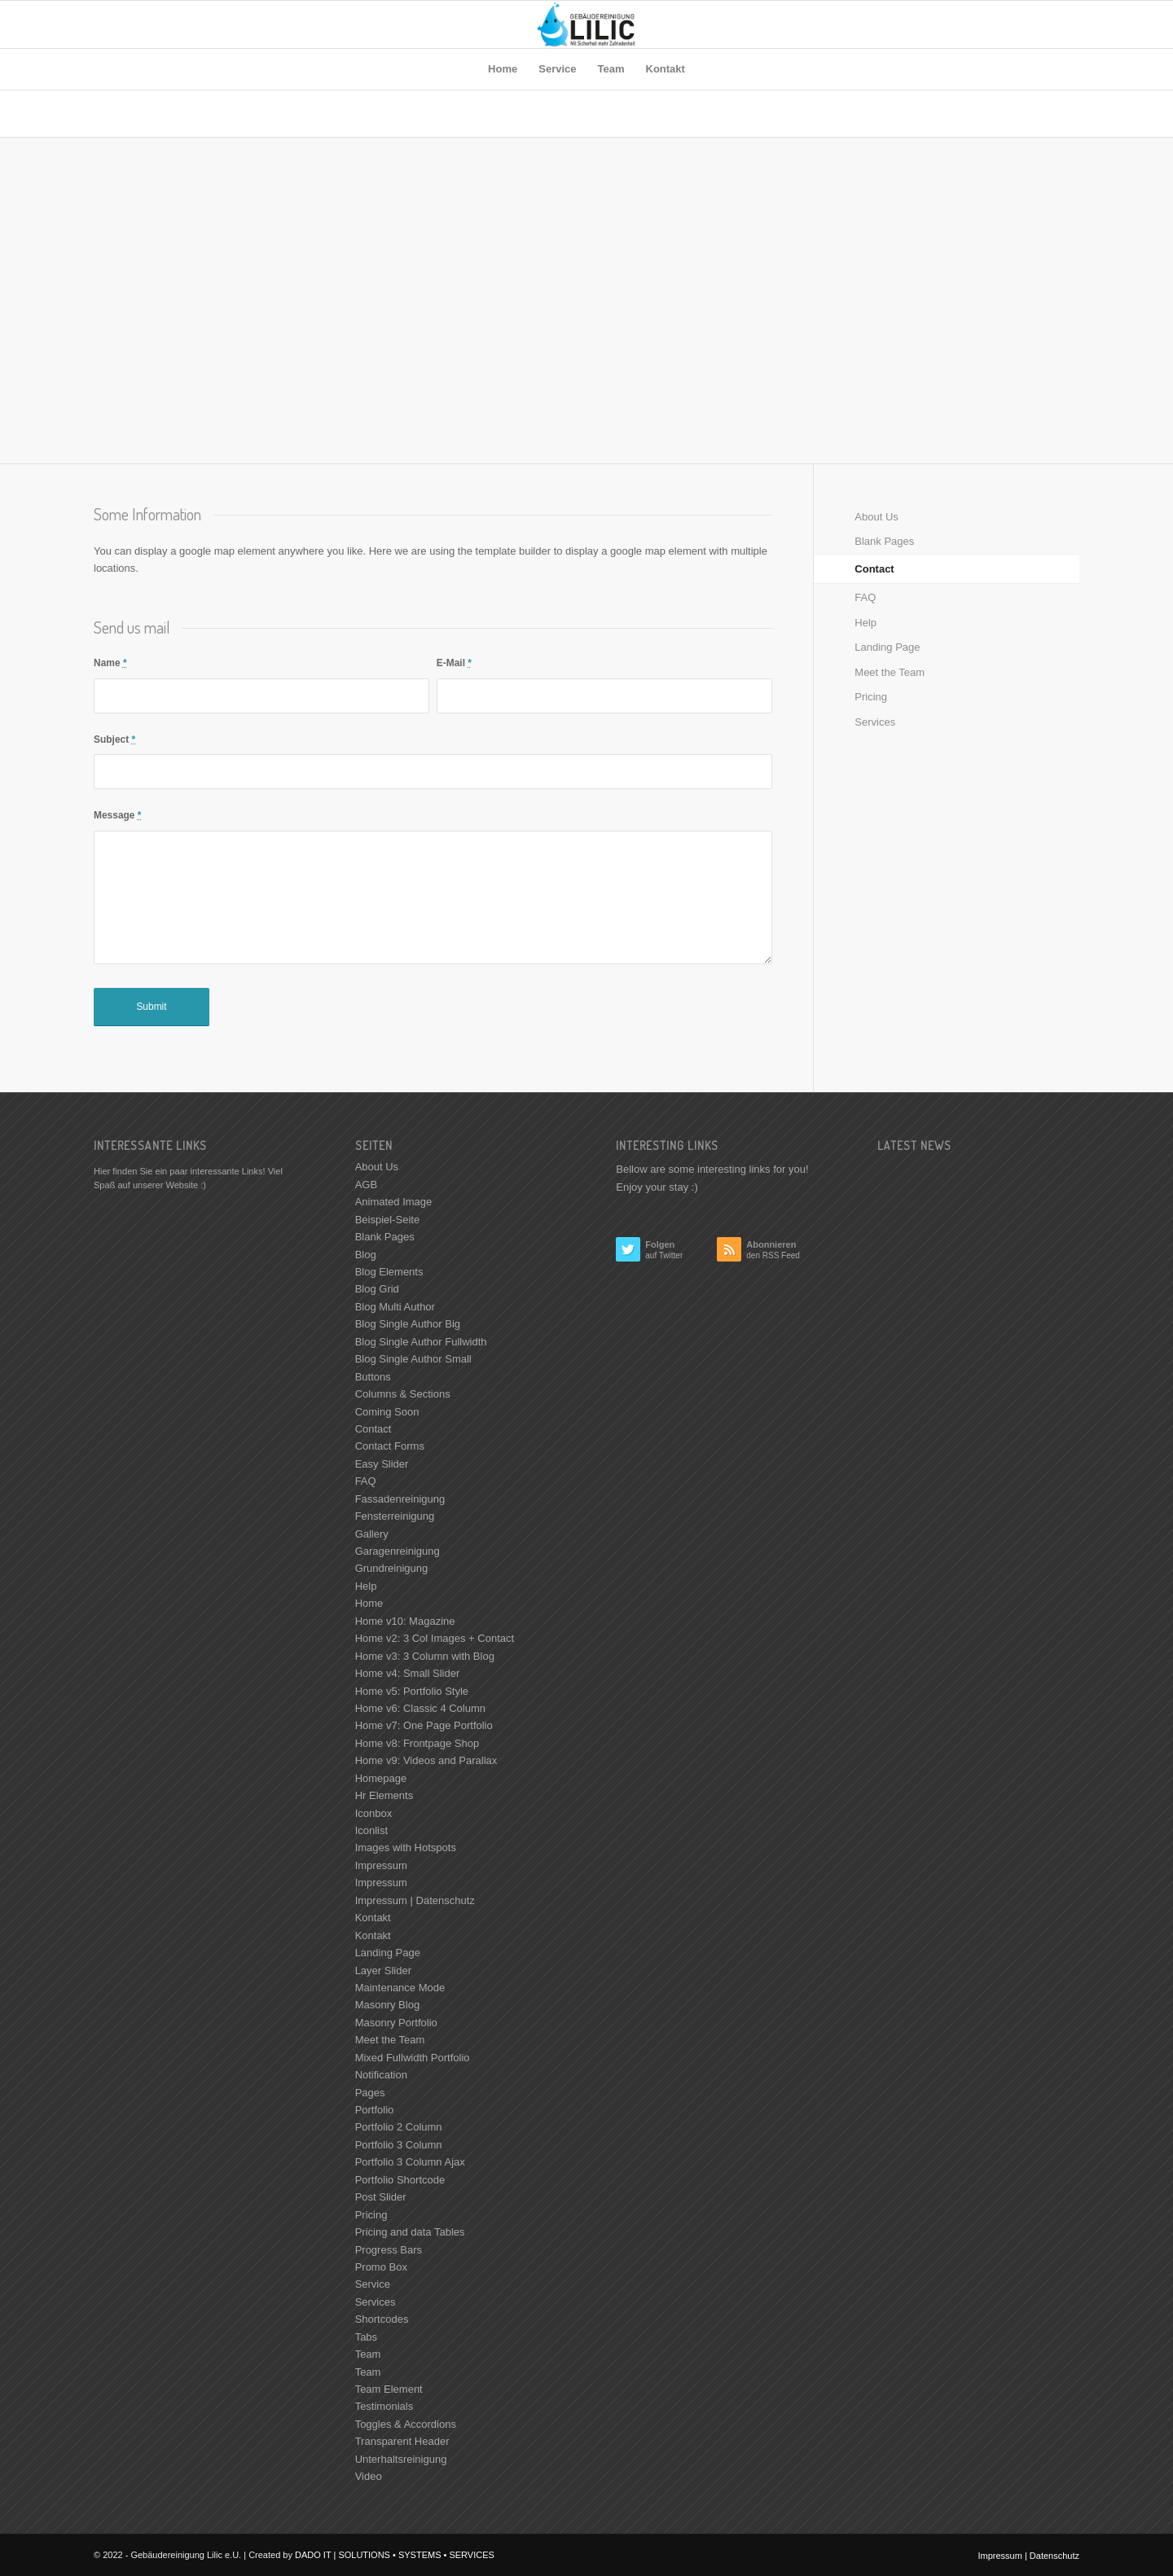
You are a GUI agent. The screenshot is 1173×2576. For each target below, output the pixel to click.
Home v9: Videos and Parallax (426, 1760)
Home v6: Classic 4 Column (420, 1708)
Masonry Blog (387, 2005)
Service (372, 2284)
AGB (366, 1184)
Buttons (373, 1377)
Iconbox (374, 1813)
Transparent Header (402, 2441)
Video (368, 2476)
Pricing (870, 697)
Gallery (372, 1534)
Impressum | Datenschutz (415, 1900)
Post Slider (380, 2197)
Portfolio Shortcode (400, 2180)
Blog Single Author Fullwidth (421, 1342)
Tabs (366, 2337)
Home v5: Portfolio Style (411, 1691)
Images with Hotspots (405, 1847)
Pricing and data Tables (410, 2232)
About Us (876, 517)
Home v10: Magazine (405, 1621)
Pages (370, 2093)
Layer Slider (383, 1970)
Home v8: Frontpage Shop (417, 1743)
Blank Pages (884, 541)
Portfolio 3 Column (398, 2145)
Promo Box (381, 2267)
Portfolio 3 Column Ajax (410, 2162)
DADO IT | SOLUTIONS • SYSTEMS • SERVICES (394, 2555)
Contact (874, 569)
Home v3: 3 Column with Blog (424, 1656)
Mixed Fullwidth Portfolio (412, 2058)
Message (117, 815)
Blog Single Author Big (407, 1324)
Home (369, 1603)
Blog (365, 1255)
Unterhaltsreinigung (401, 2459)
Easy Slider (382, 1464)
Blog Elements (389, 1272)
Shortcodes (382, 2319)
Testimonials (384, 2406)
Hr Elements (384, 1795)
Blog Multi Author (395, 1307)
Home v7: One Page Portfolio (424, 1725)
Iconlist (371, 1830)
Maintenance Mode (400, 1987)
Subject (114, 739)
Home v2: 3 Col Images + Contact (434, 1638)
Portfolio (374, 2110)
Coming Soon (387, 1412)
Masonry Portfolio (396, 2022)
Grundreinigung (391, 1568)
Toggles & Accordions (405, 2424)
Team (368, 2354)
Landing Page (887, 647)
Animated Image (394, 1202)
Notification (381, 2075)
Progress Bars (388, 2250)
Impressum (381, 1865)
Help (865, 623)
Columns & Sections (402, 1394)
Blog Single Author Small (413, 1359)
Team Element (389, 2389)
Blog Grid (377, 1289)
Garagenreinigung (397, 1551)
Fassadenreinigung (400, 1499)
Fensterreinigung (395, 1516)
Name (110, 663)
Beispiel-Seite (387, 1219)
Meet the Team (889, 672)
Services (874, 722)
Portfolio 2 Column (398, 2127)
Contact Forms (389, 1446)
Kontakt (373, 1917)
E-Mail (454, 663)
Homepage (381, 1778)
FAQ (865, 597)
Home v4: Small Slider (407, 1673)
